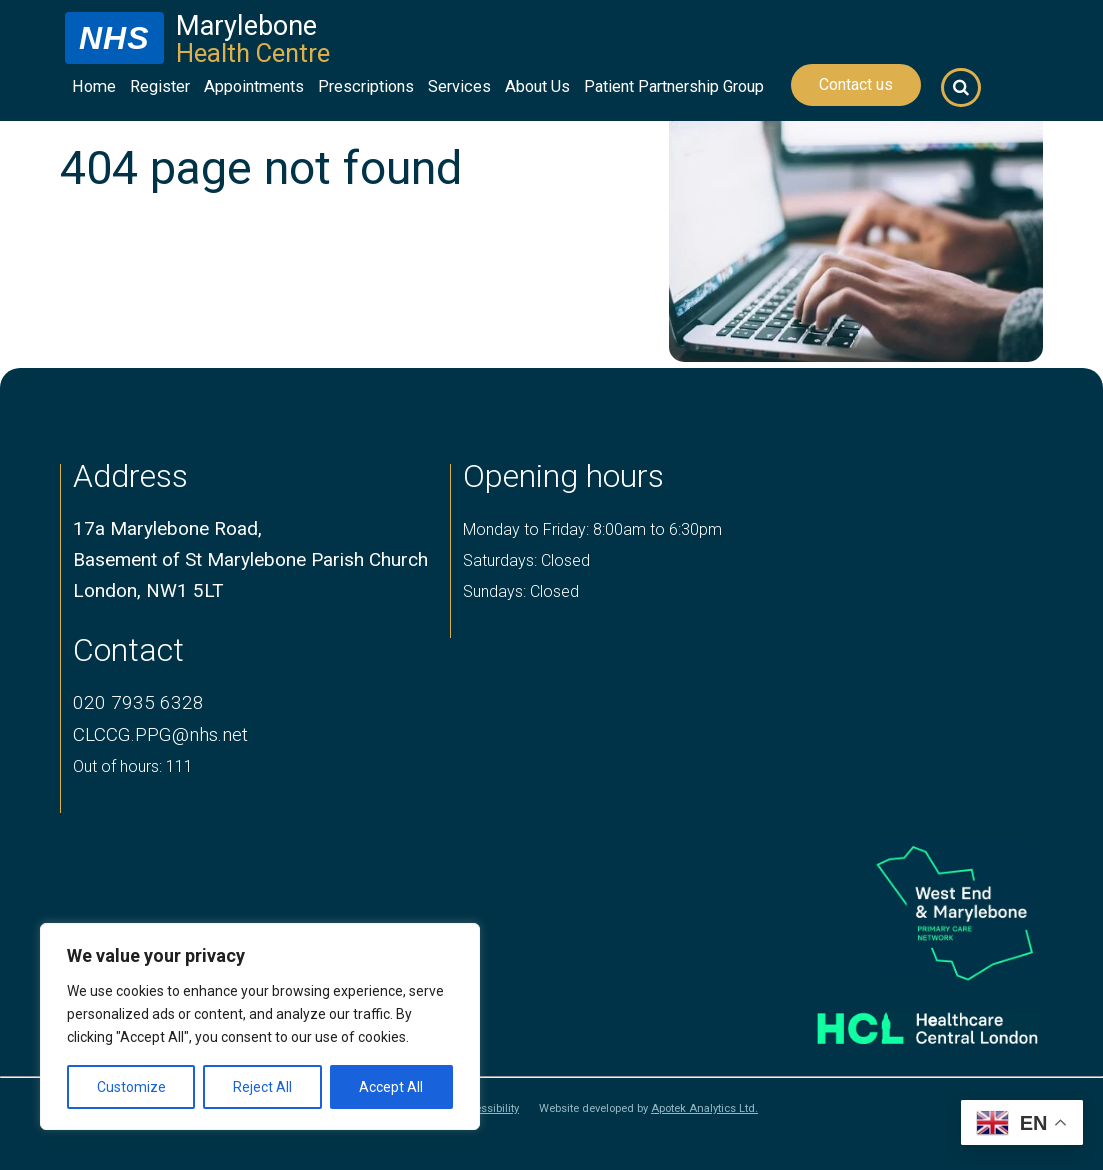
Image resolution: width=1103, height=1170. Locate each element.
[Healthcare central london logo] (905, 1022)
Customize (131, 1087)
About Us (537, 86)
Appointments (254, 86)
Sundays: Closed (521, 591)
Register (160, 86)
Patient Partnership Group (674, 86)
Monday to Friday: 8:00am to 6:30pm (592, 529)
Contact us (856, 84)
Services (459, 86)
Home (94, 86)
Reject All (262, 1087)
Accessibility (487, 1109)
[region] (260, 1026)
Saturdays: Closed (526, 560)
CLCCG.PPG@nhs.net (160, 734)
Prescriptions (366, 86)
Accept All (391, 1087)
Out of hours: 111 (133, 766)
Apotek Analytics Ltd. (704, 1108)
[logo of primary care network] (905, 912)
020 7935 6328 (138, 702)
